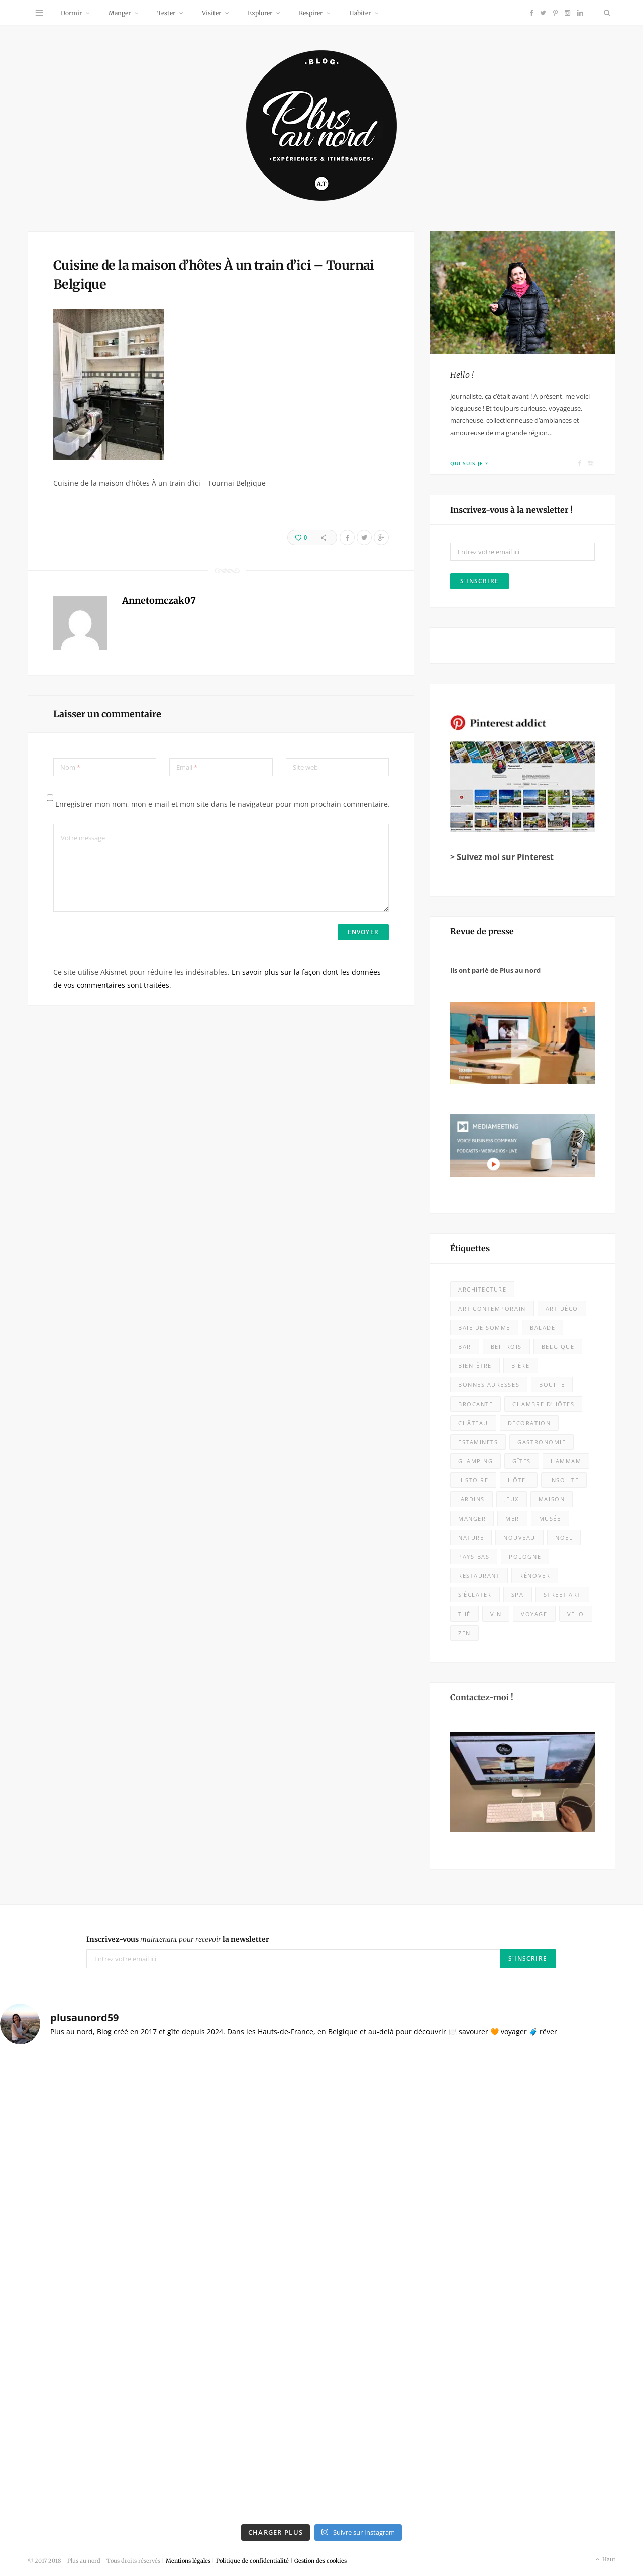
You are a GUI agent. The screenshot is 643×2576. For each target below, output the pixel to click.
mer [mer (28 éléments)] (512, 1518)
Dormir (71, 13)
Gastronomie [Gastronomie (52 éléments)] (541, 1442)
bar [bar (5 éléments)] (464, 1346)
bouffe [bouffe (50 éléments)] (552, 1384)
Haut (604, 2560)
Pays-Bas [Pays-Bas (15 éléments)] (473, 1556)
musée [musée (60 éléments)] (550, 1518)
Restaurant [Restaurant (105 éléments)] (479, 1575)
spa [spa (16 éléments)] (517, 1594)
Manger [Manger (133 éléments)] (472, 1518)
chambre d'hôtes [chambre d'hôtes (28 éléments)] (543, 1404)
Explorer (260, 13)
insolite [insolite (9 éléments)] (564, 1480)
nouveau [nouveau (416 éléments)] (519, 1537)
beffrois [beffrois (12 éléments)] (506, 1346)
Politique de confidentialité (252, 2560)
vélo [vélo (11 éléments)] (575, 1614)
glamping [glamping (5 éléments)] (475, 1461)
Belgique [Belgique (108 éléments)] (558, 1346)
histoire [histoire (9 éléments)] (473, 1480)
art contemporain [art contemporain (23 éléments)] (492, 1308)
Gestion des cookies (320, 2560)
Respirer (311, 13)
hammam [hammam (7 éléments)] (566, 1461)
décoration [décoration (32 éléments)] (529, 1423)
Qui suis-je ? (469, 463)
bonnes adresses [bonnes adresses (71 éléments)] (488, 1384)
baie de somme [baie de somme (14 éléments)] (484, 1327)
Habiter (360, 13)
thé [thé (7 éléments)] (464, 1614)
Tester (166, 13)
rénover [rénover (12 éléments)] (534, 1575)
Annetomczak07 (159, 600)
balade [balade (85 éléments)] (542, 1327)
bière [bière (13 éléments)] (520, 1365)
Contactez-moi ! (481, 1697)
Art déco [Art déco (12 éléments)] (562, 1308)
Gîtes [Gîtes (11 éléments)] (521, 1461)
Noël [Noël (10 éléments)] (564, 1537)
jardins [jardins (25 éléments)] (471, 1499)
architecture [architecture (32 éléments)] (482, 1289)
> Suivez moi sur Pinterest (502, 857)
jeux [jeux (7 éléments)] (511, 1499)
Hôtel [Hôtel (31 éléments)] (518, 1480)
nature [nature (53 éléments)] (471, 1537)
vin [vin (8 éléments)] (496, 1614)
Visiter (211, 13)
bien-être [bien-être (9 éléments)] (475, 1365)
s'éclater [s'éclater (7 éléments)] (475, 1594)
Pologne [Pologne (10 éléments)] (525, 1556)
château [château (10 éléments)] (473, 1423)
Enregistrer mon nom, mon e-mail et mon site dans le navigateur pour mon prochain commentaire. (222, 804)
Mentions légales (188, 2560)
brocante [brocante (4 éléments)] (475, 1404)
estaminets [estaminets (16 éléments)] (478, 1442)
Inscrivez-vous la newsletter (177, 1939)
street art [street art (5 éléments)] (562, 1594)
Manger (120, 13)
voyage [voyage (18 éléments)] (534, 1614)
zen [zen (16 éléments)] (464, 1633)
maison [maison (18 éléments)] (552, 1499)
